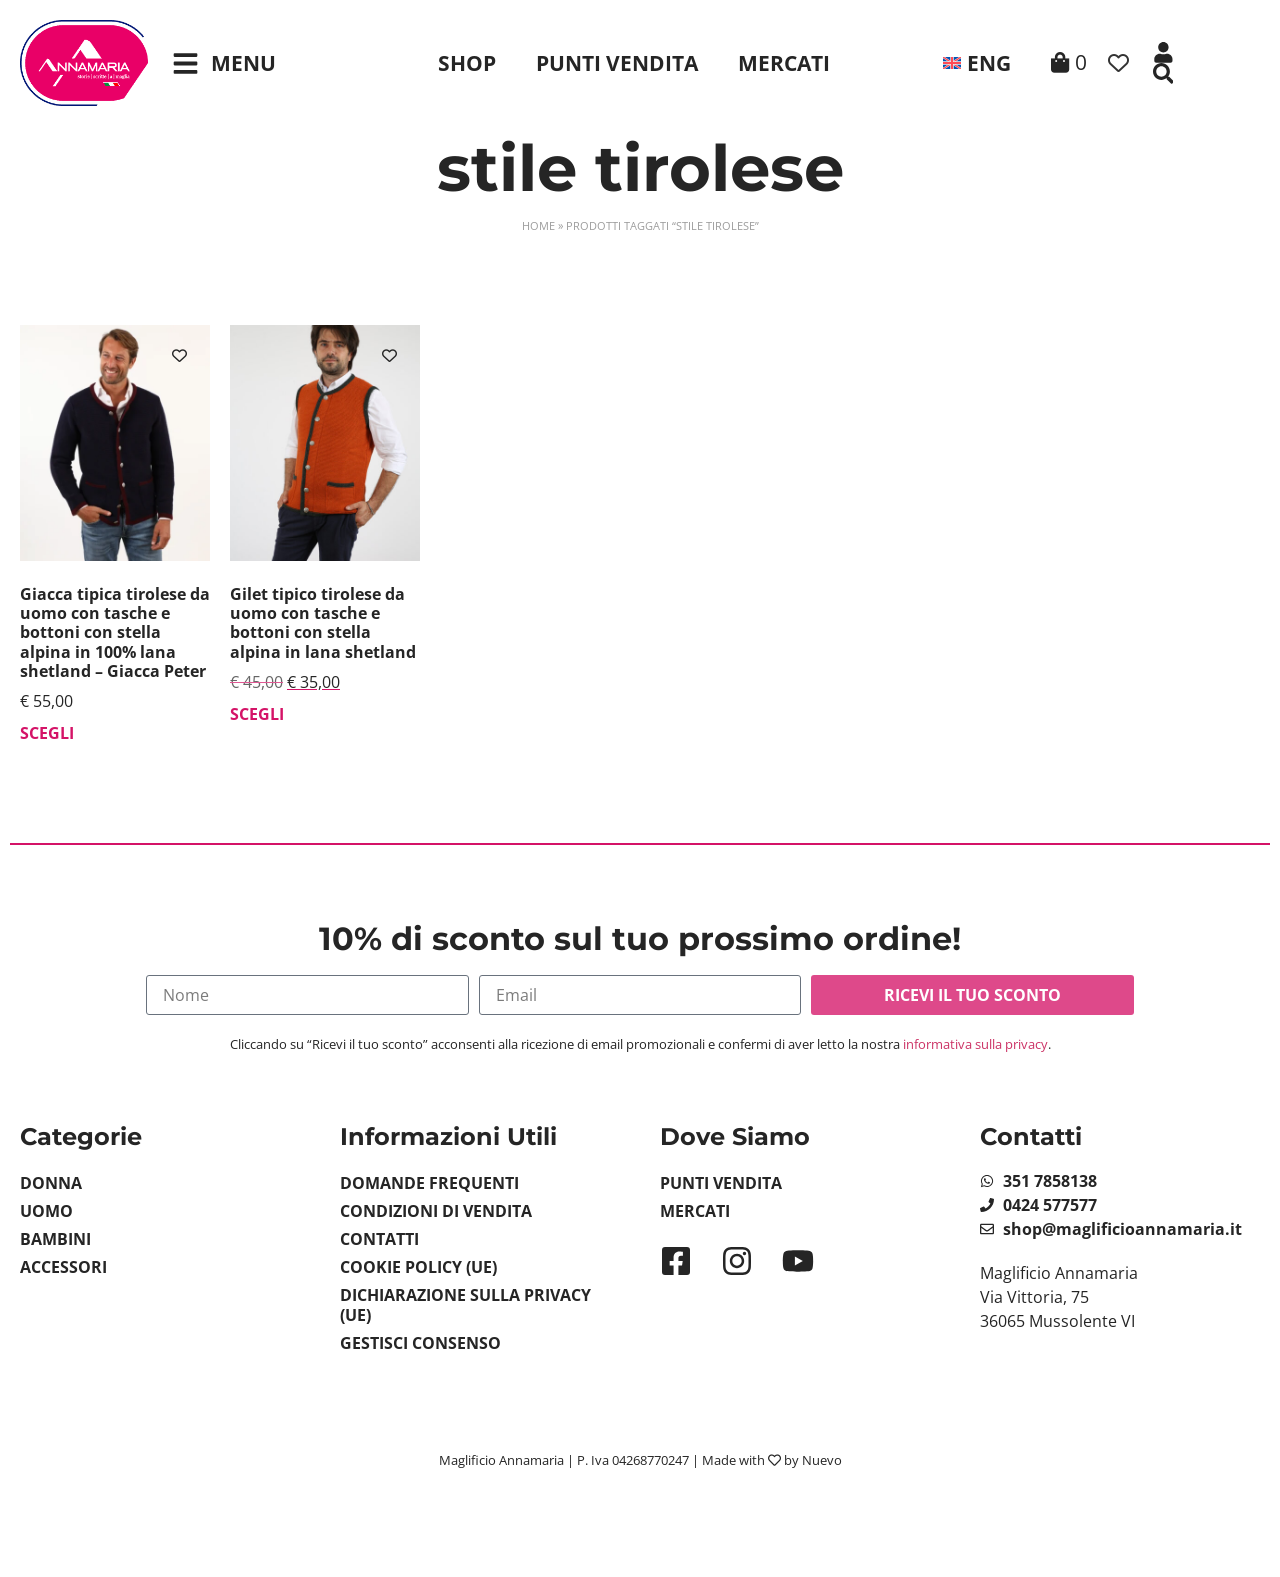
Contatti (379, 1239)
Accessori (63, 1267)
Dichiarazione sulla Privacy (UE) (465, 1305)
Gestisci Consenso (420, 1343)
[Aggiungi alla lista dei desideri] (179, 355)
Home (538, 225)
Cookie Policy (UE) (418, 1267)
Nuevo (822, 1460)
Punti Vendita (617, 63)
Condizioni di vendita (436, 1211)
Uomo (46, 1211)
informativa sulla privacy (975, 1044)
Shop (467, 63)
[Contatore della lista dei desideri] (1118, 63)
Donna (51, 1183)
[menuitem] (975, 63)
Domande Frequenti (429, 1183)
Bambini (55, 1239)
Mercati (784, 63)
